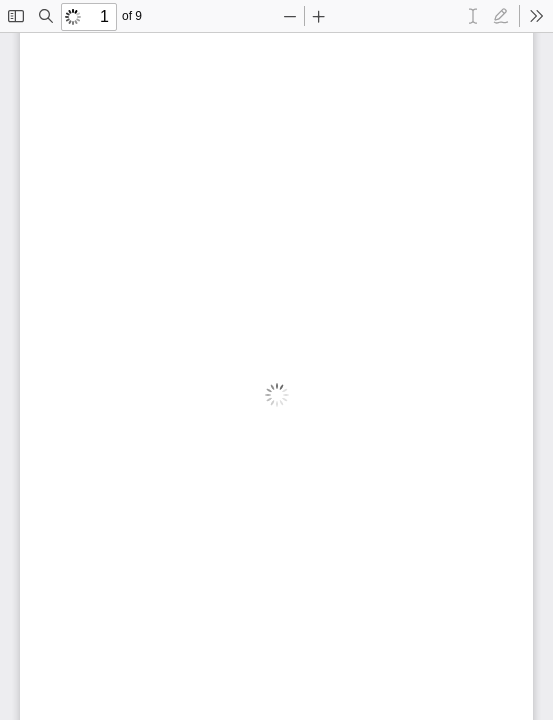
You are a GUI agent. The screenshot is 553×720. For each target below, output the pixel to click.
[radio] (473, 16)
